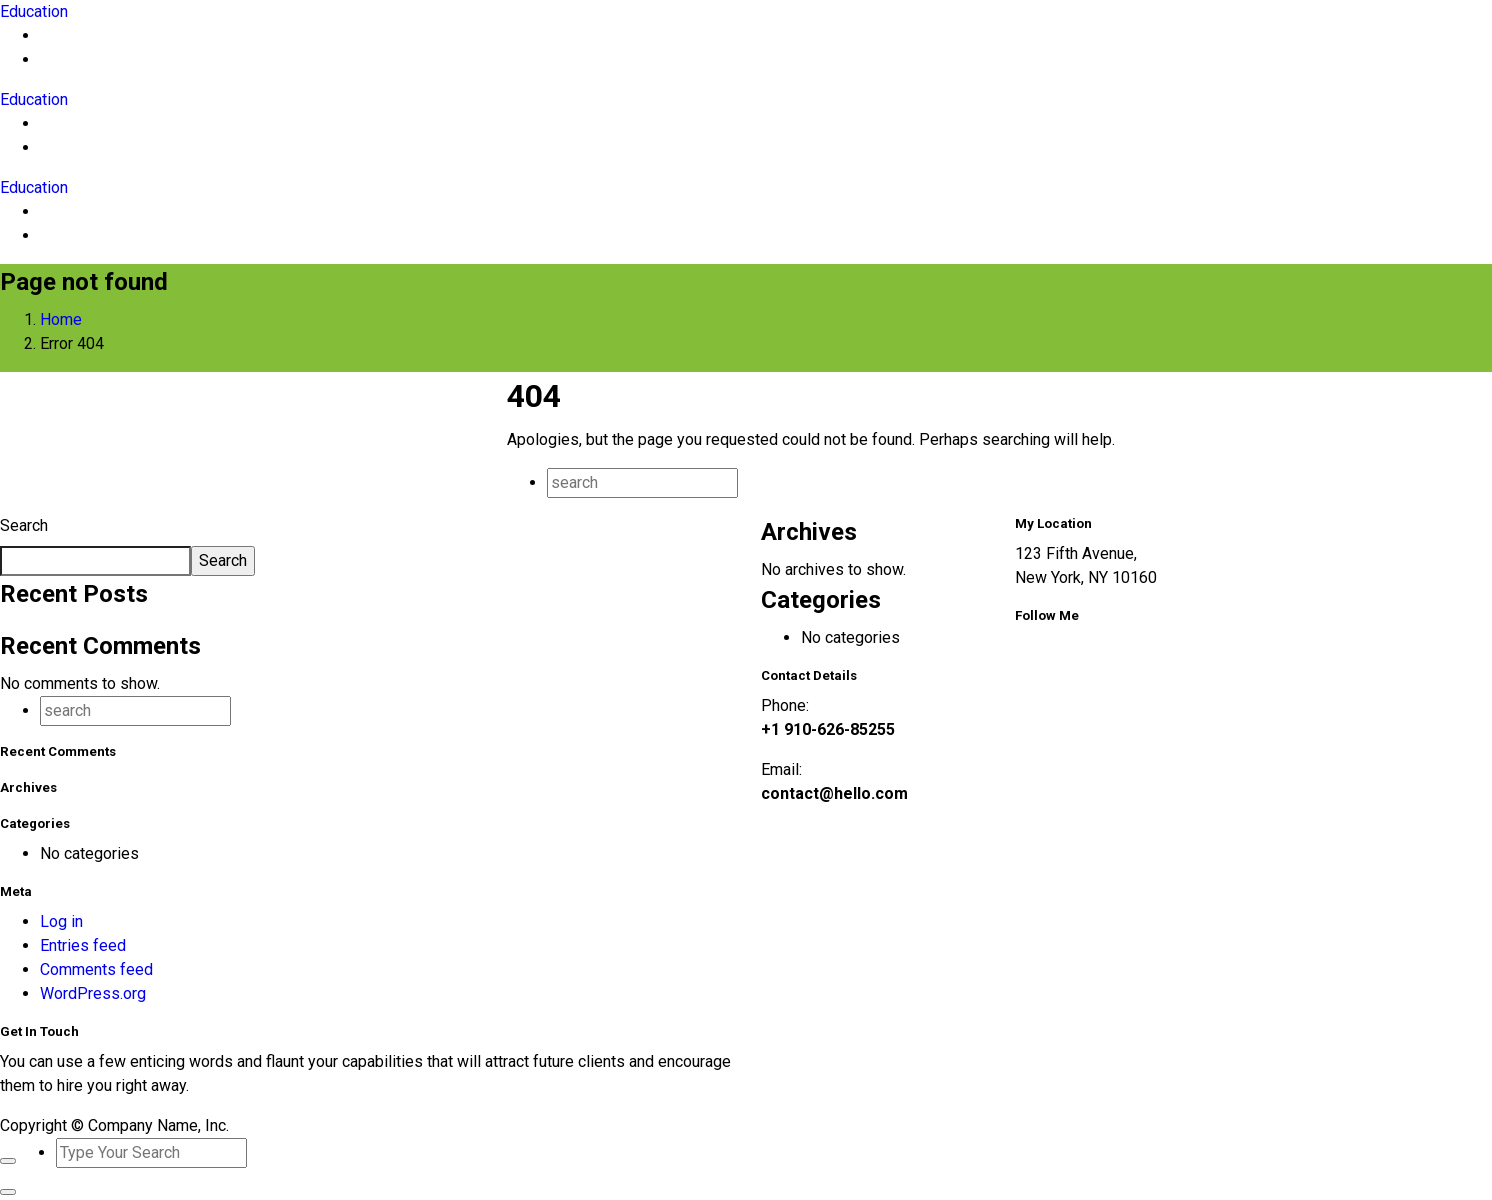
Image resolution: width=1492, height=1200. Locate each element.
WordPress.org (93, 993)
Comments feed (96, 969)
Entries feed (83, 945)
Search (24, 525)
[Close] (8, 1161)
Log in (61, 921)
